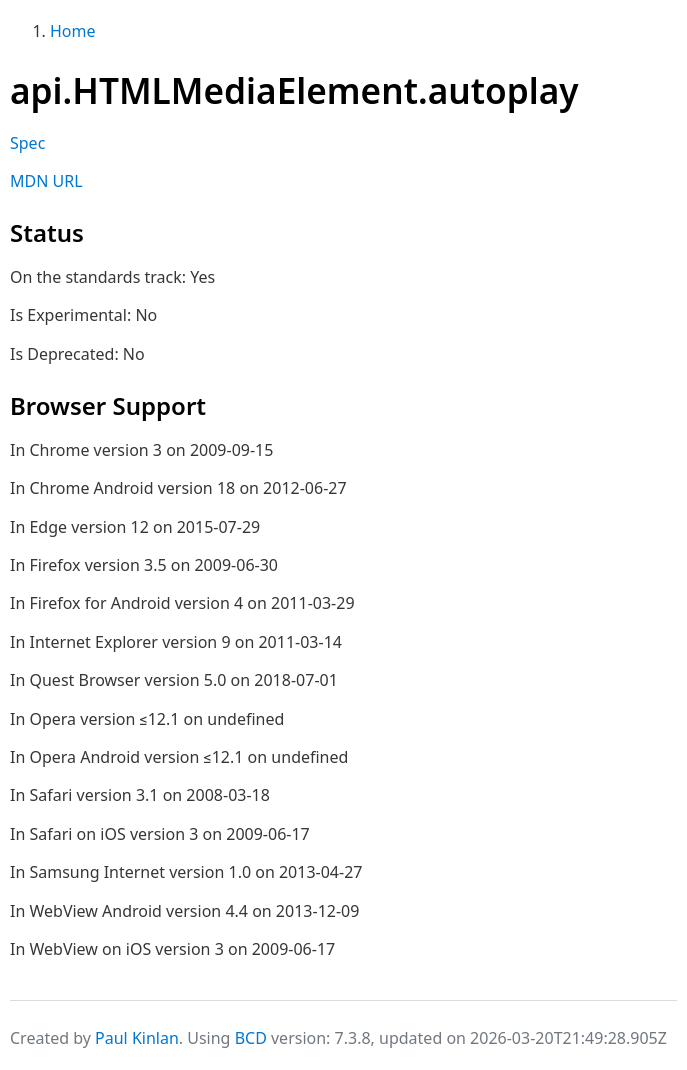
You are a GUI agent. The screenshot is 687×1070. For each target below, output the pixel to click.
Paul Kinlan (137, 1038)
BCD (251, 1038)
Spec (27, 143)
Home (73, 31)
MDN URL (46, 181)
